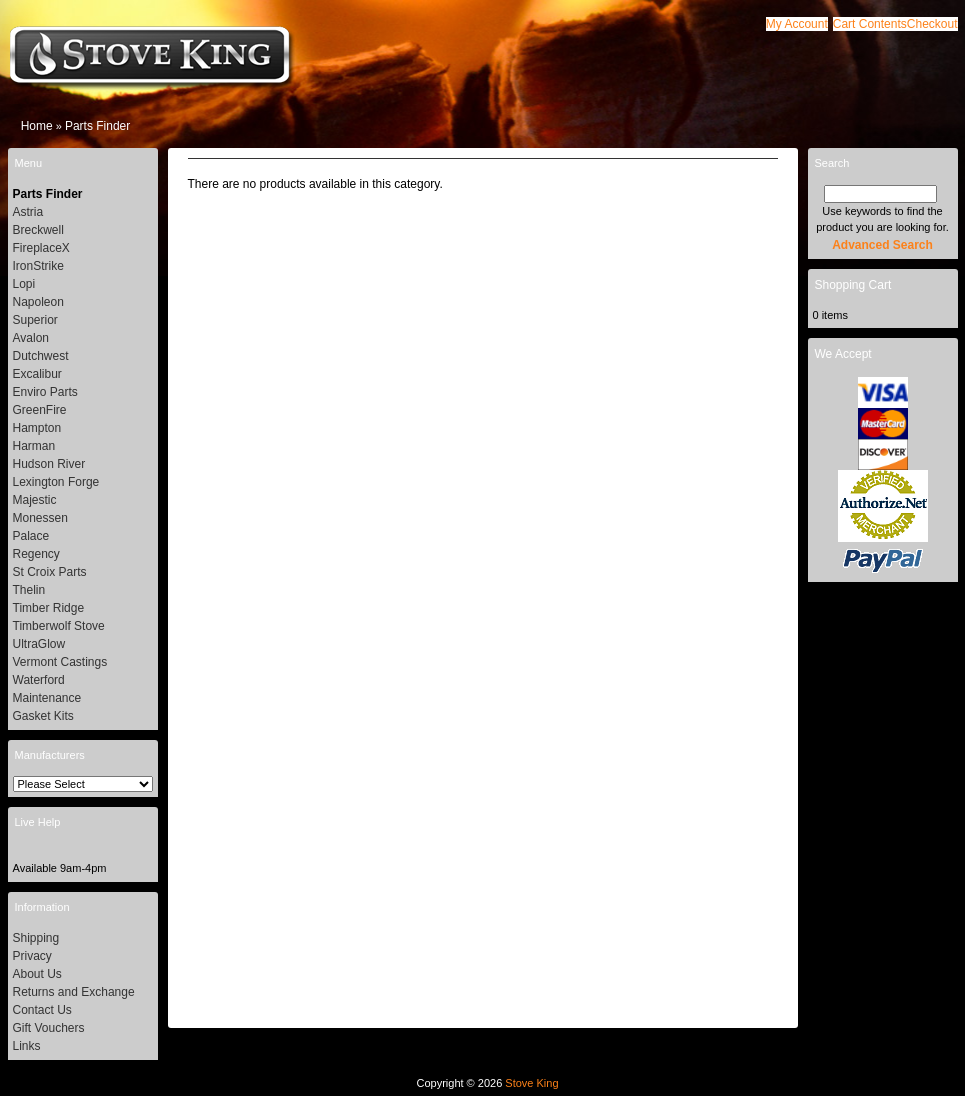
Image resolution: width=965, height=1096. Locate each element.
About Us (37, 974)
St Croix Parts (50, 572)
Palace (31, 536)
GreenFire (40, 410)
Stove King (531, 1083)
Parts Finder (97, 126)
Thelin (29, 590)
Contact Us (42, 1010)
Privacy (32, 956)
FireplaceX (41, 248)
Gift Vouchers (49, 1028)
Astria (28, 212)
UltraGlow (39, 644)
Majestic (35, 500)
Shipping (36, 938)
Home (37, 126)
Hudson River (49, 464)
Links (27, 1046)
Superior (35, 320)
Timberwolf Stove (59, 626)
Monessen (40, 518)
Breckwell (38, 230)
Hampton (37, 428)
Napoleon (38, 302)
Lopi (24, 284)
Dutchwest (41, 356)
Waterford (39, 680)
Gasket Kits (43, 716)
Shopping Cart (853, 285)
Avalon (31, 338)
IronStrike (38, 266)
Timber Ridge (49, 608)
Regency (36, 554)
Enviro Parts (45, 392)
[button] (870, 24)
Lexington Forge (56, 482)
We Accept (843, 354)
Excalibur (37, 374)
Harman (34, 446)
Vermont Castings (60, 662)
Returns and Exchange (74, 992)
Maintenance (47, 698)
